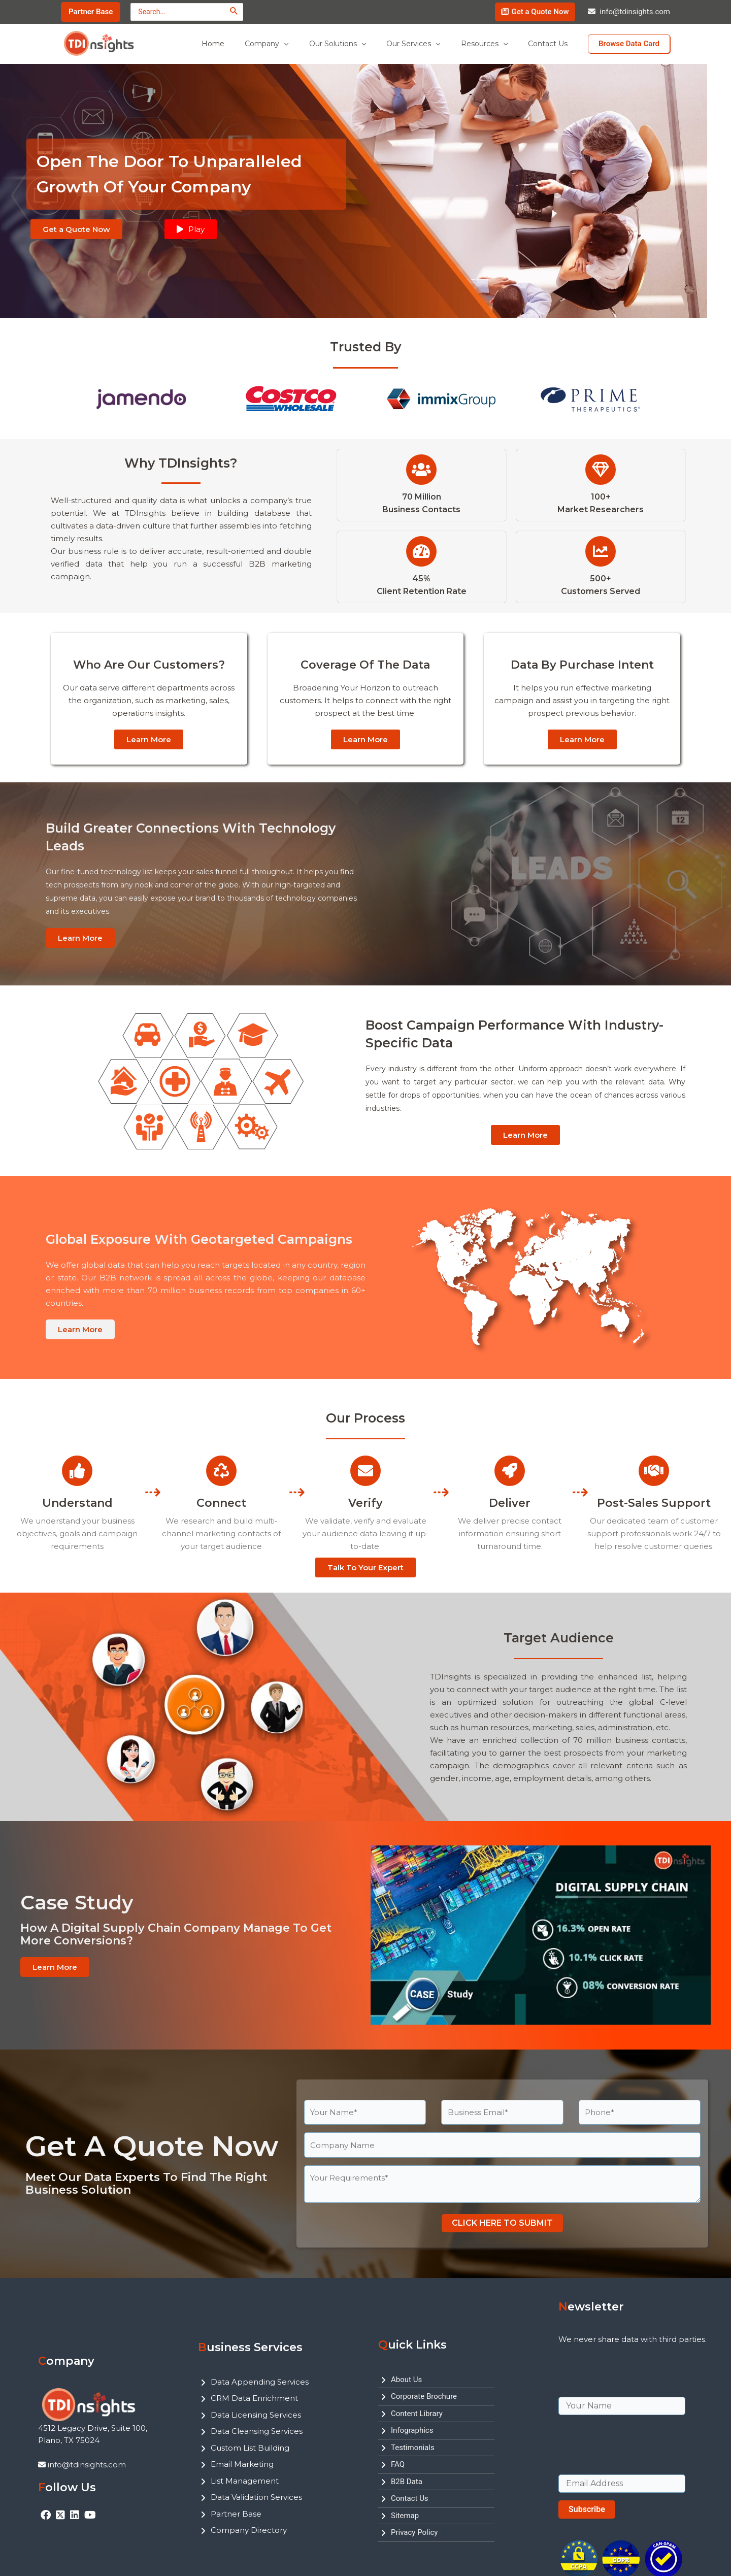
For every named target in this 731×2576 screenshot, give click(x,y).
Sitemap (405, 2515)
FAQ (398, 2464)
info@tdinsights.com (635, 11)
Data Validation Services (256, 2497)
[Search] (234, 11)
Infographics (412, 2430)
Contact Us (409, 2498)
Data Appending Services (260, 2382)
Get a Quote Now (540, 11)
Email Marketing (242, 2464)
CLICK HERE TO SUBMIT (502, 2223)
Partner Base (236, 2514)
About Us (406, 2379)
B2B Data (406, 2481)
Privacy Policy (414, 2532)
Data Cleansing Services (257, 2431)
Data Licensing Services (256, 2415)
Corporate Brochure (424, 2396)
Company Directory (249, 2530)
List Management (245, 2481)
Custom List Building (250, 2448)
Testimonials (413, 2447)
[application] (311, 43)
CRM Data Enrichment (254, 2398)
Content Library (417, 2413)
